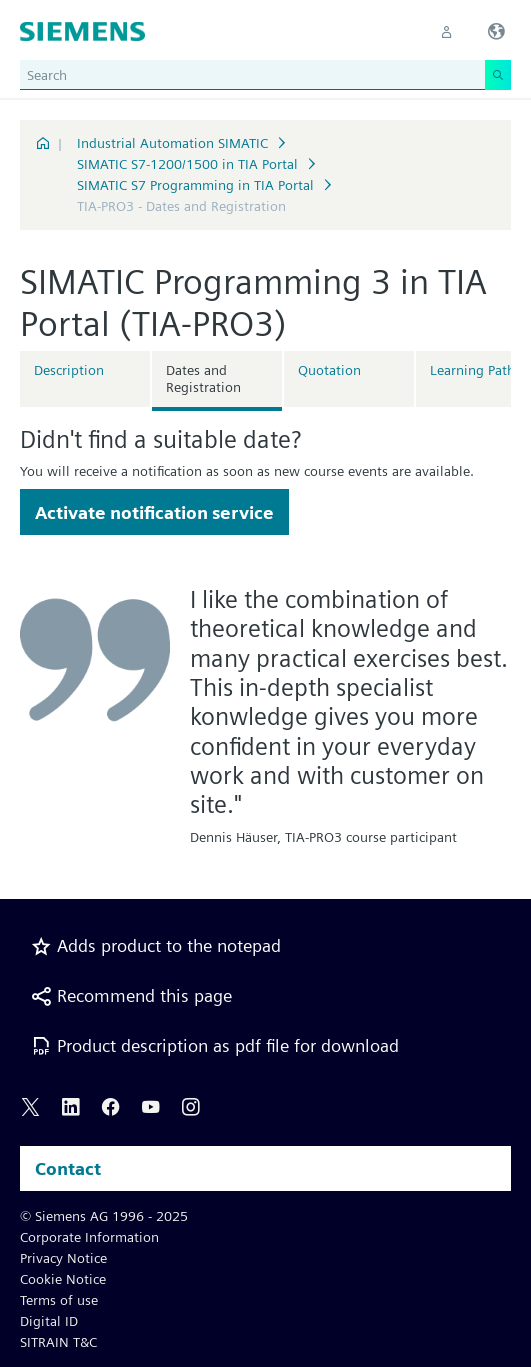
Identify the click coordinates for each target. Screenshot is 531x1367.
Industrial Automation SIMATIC (172, 143)
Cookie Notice (63, 1279)
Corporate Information (89, 1237)
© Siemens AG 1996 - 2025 (104, 1216)
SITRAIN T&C (58, 1342)
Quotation (329, 370)
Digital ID (49, 1321)
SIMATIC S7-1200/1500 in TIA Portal (187, 164)
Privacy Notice (63, 1258)
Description (69, 370)
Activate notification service (154, 512)
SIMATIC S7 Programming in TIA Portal (195, 185)
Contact (68, 1168)
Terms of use (59, 1300)
